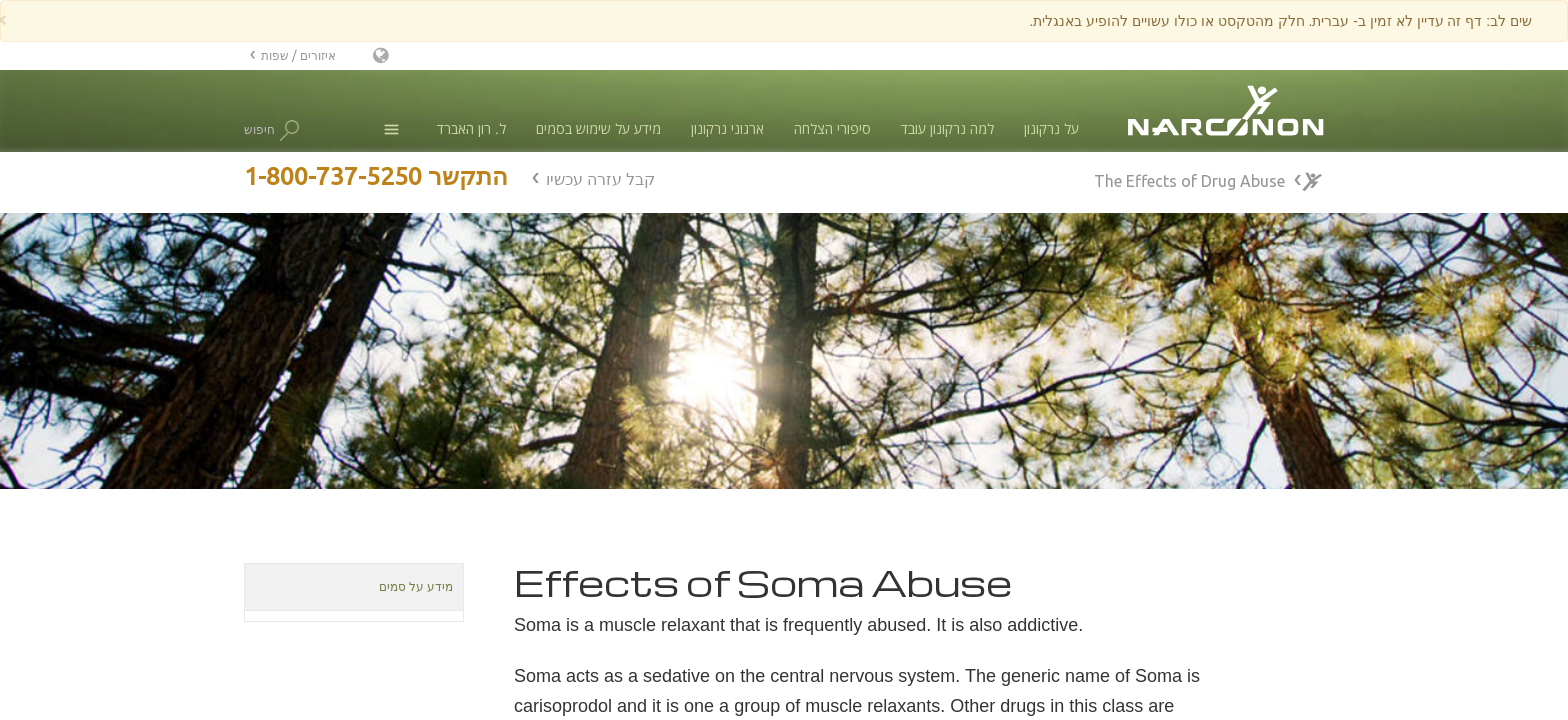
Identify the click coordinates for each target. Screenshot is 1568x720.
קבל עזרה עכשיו (600, 179)
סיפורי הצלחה (832, 128)
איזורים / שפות (298, 55)
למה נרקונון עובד (947, 128)
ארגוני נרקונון (727, 128)
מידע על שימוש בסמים (598, 128)
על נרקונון (1051, 128)
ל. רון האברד (471, 128)
